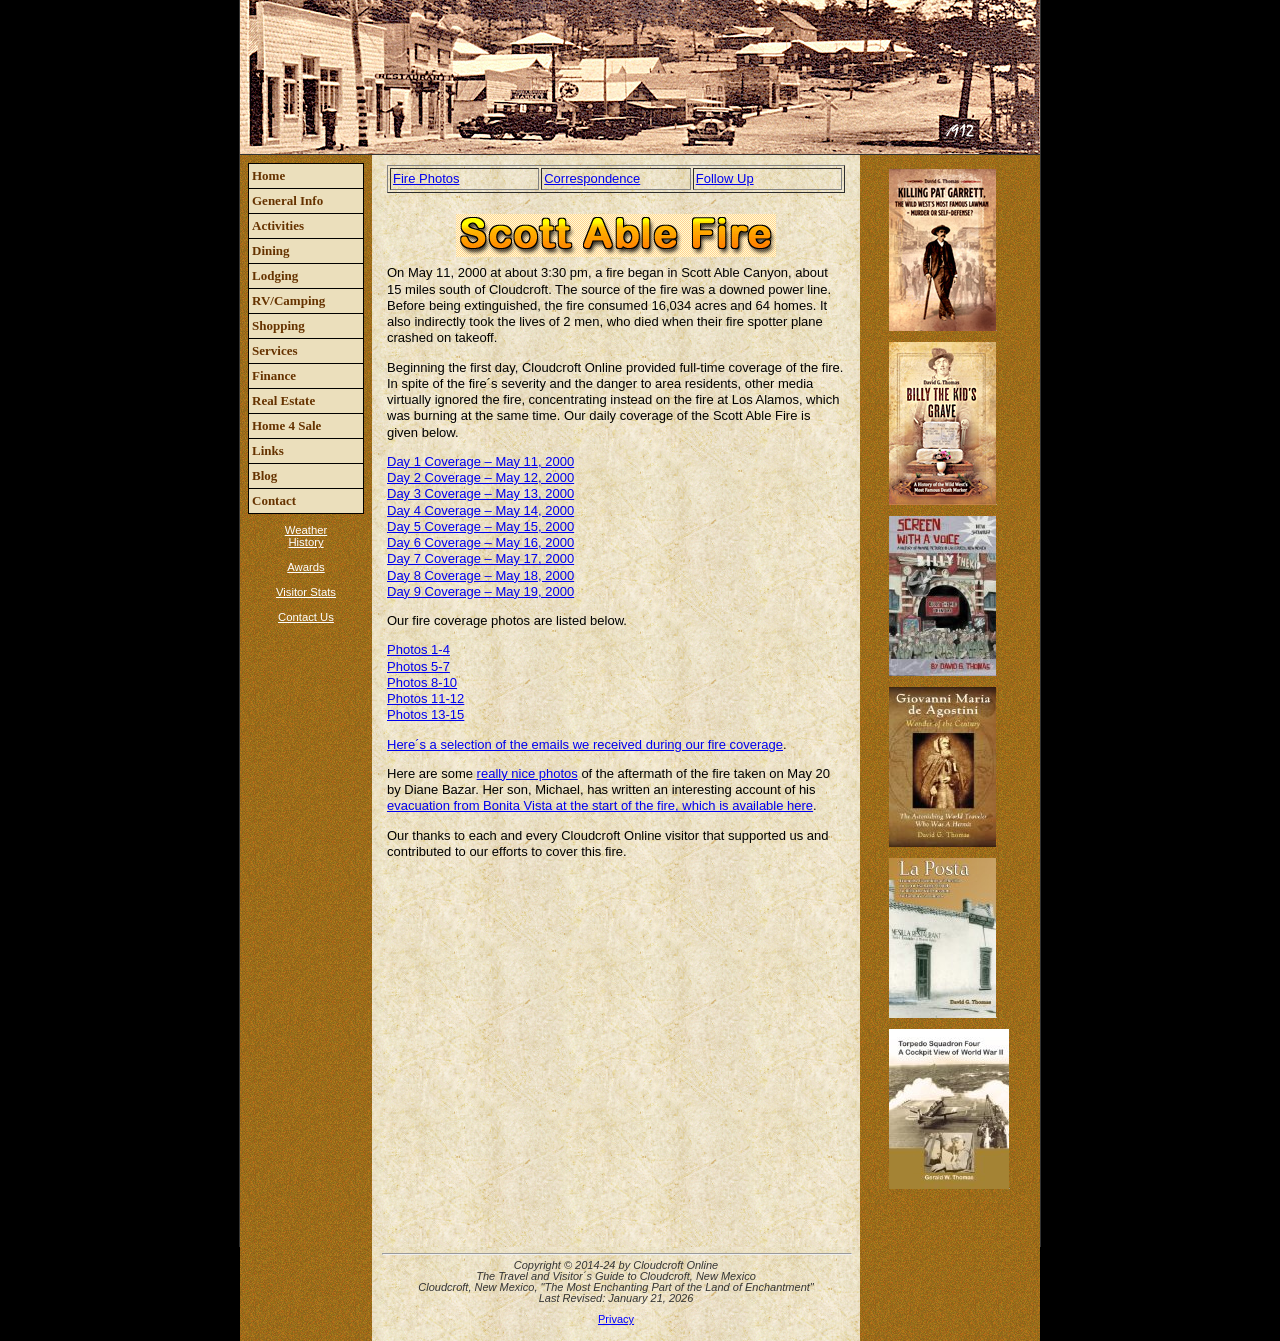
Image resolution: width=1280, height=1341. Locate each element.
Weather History (306, 536)
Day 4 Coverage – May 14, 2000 (480, 510)
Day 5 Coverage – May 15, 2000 (480, 526)
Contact (274, 500)
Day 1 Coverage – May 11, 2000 (480, 461)
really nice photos (527, 773)
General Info (287, 200)
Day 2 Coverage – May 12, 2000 (480, 477)
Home (268, 175)
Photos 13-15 (425, 714)
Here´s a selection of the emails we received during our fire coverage (585, 744)
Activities (278, 225)
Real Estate (283, 400)
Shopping (278, 325)
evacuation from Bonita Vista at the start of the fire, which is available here (600, 805)
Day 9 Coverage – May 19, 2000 (480, 591)
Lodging (275, 275)
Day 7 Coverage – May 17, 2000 (480, 558)
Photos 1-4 (418, 649)
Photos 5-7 (418, 666)
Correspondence (592, 178)
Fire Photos (426, 178)
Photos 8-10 (422, 682)
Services (274, 350)
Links (268, 450)
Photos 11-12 (425, 698)
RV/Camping (288, 300)
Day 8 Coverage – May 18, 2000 (480, 575)
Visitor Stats (306, 592)
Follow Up (725, 178)
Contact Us (306, 617)
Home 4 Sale (286, 425)
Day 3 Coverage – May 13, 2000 (480, 493)
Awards (305, 567)
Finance (274, 375)
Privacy (616, 1319)
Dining (271, 250)
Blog (264, 475)
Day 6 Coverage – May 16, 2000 (480, 542)
